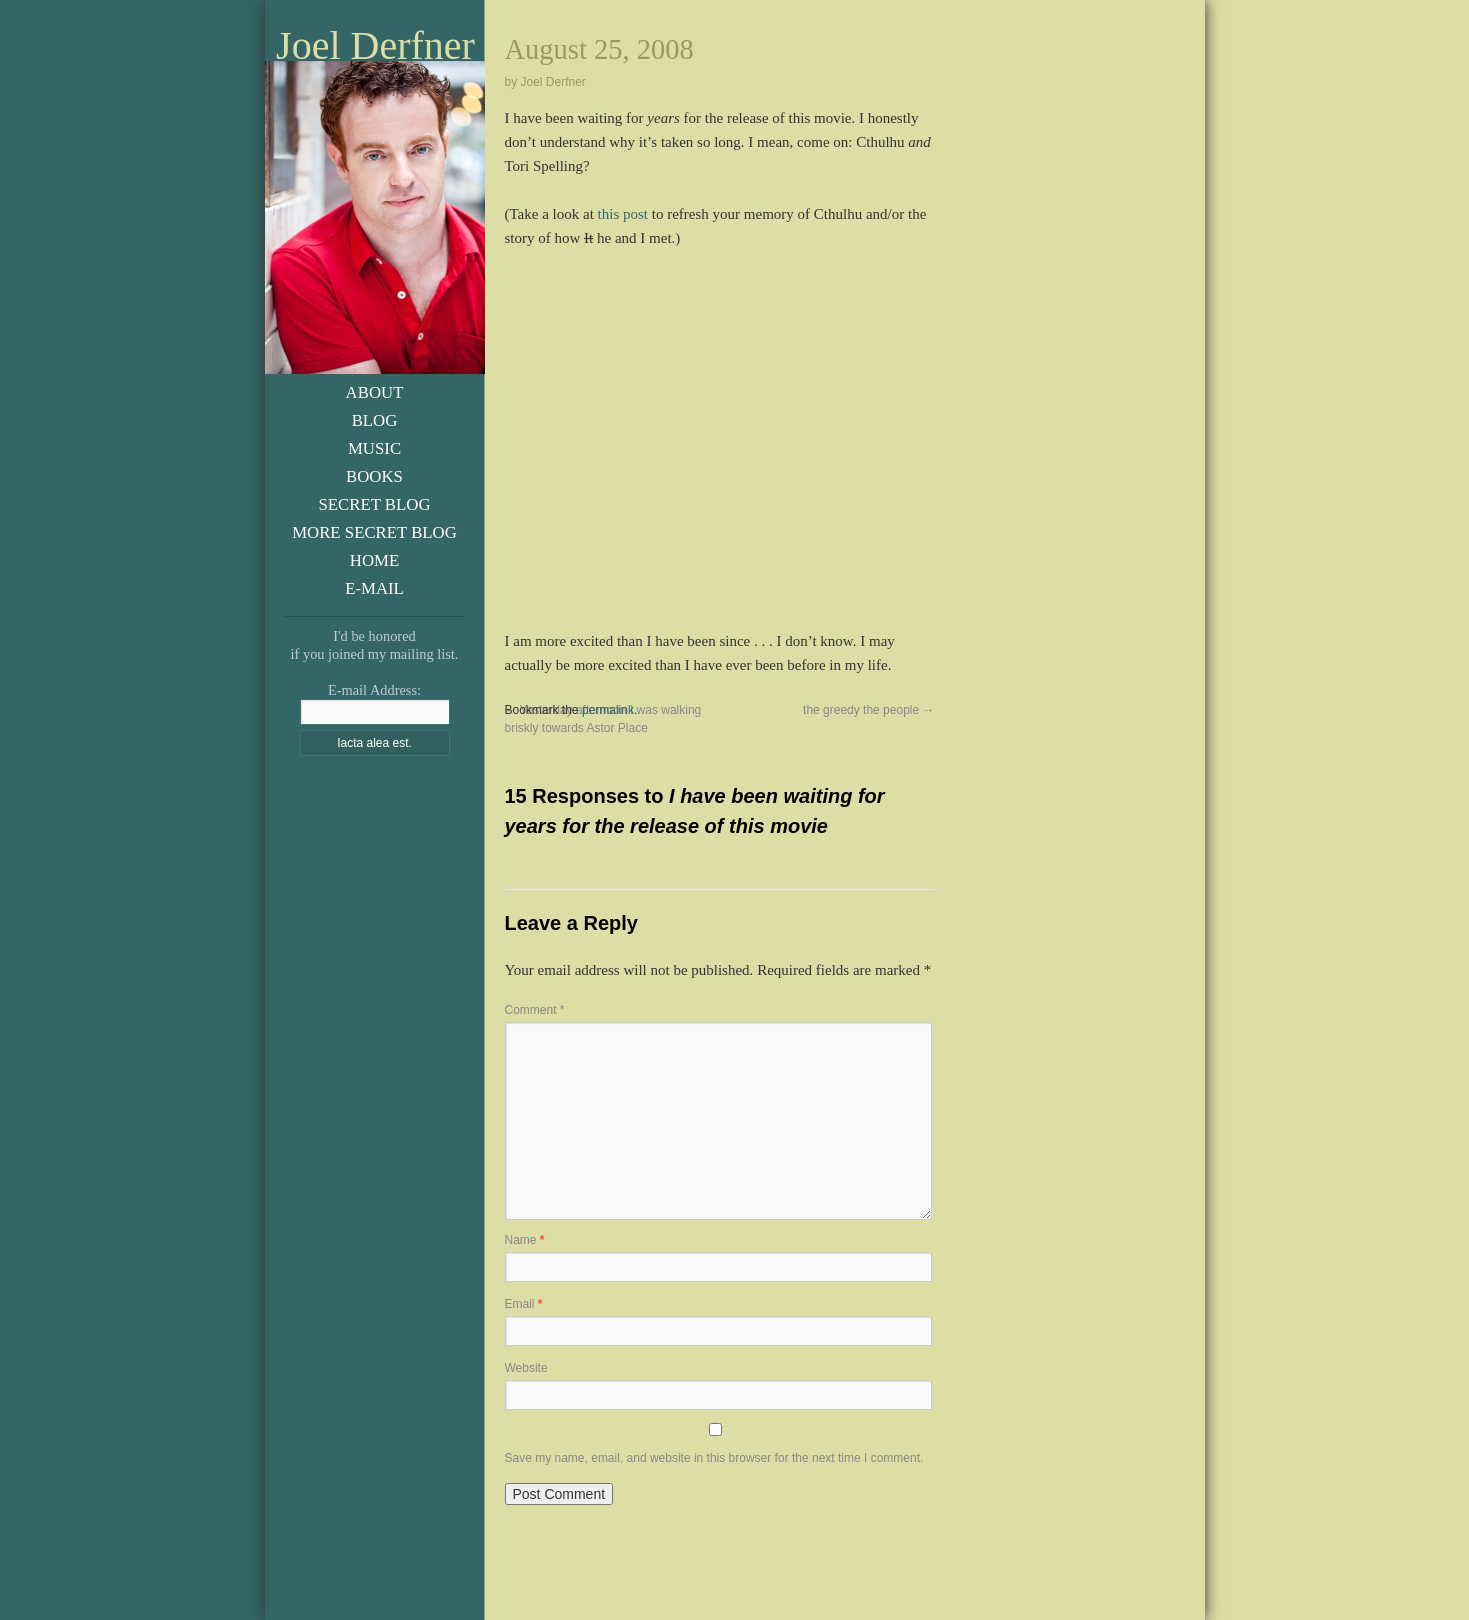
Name (525, 1240)
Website (526, 1368)
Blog (375, 420)
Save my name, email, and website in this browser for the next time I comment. (714, 1458)
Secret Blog (374, 504)
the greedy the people (868, 710)
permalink (608, 710)
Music (374, 448)
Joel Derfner (375, 46)
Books (374, 476)
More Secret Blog (374, 532)
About (375, 392)
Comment (535, 1010)
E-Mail (374, 588)
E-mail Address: (374, 690)
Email (524, 1304)
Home (374, 560)
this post (623, 214)
